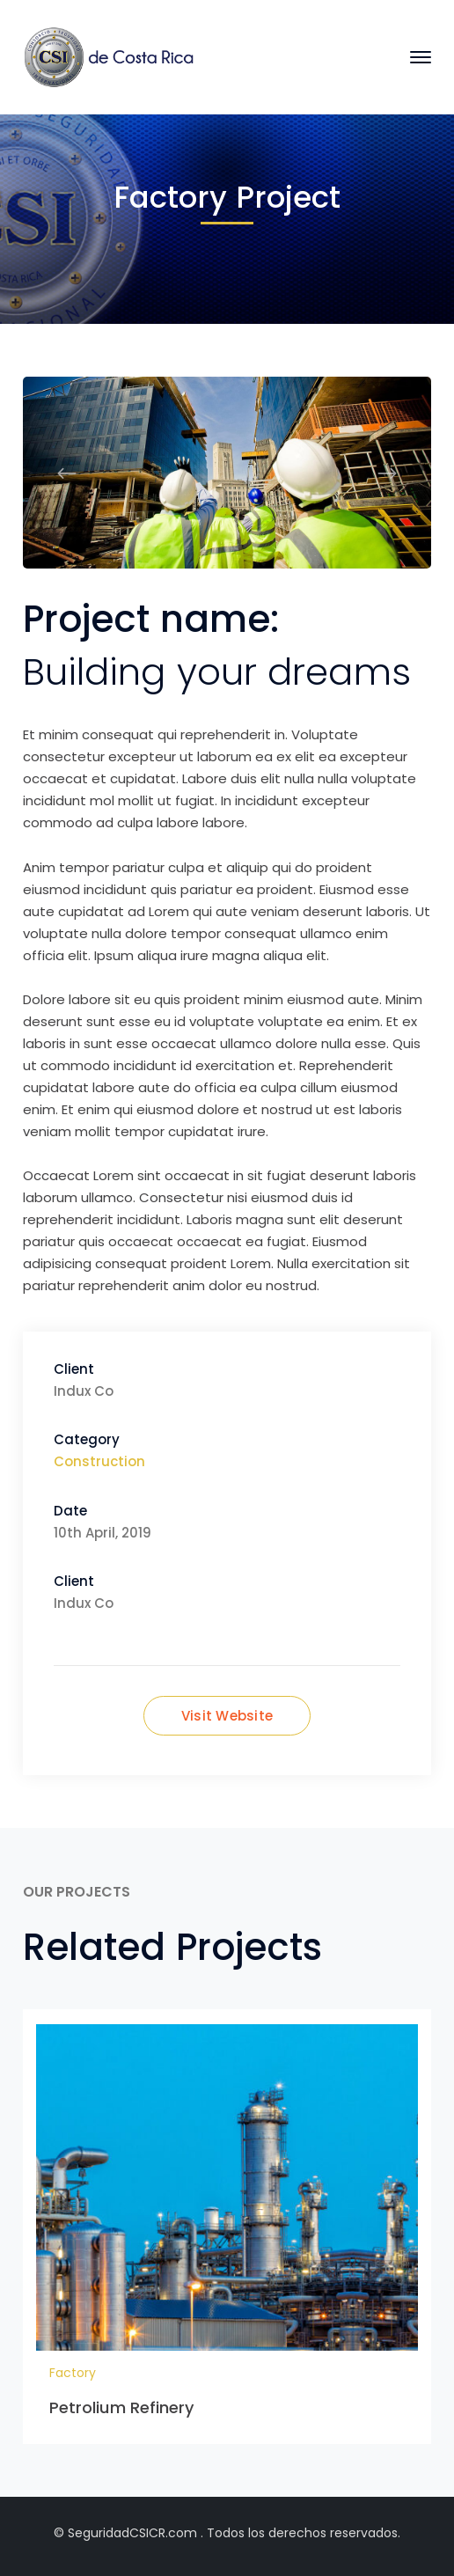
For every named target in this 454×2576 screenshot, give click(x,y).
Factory (72, 2373)
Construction (99, 1461)
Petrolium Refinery (121, 2407)
